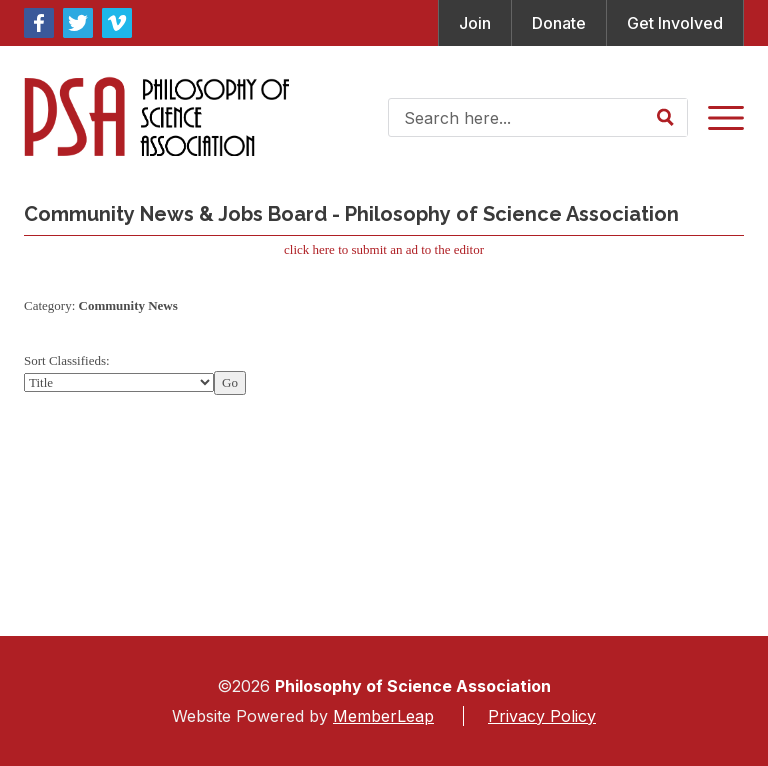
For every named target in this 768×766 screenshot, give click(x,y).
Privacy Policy (542, 716)
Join (475, 23)
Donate (559, 23)
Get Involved (675, 23)
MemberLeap (383, 716)
